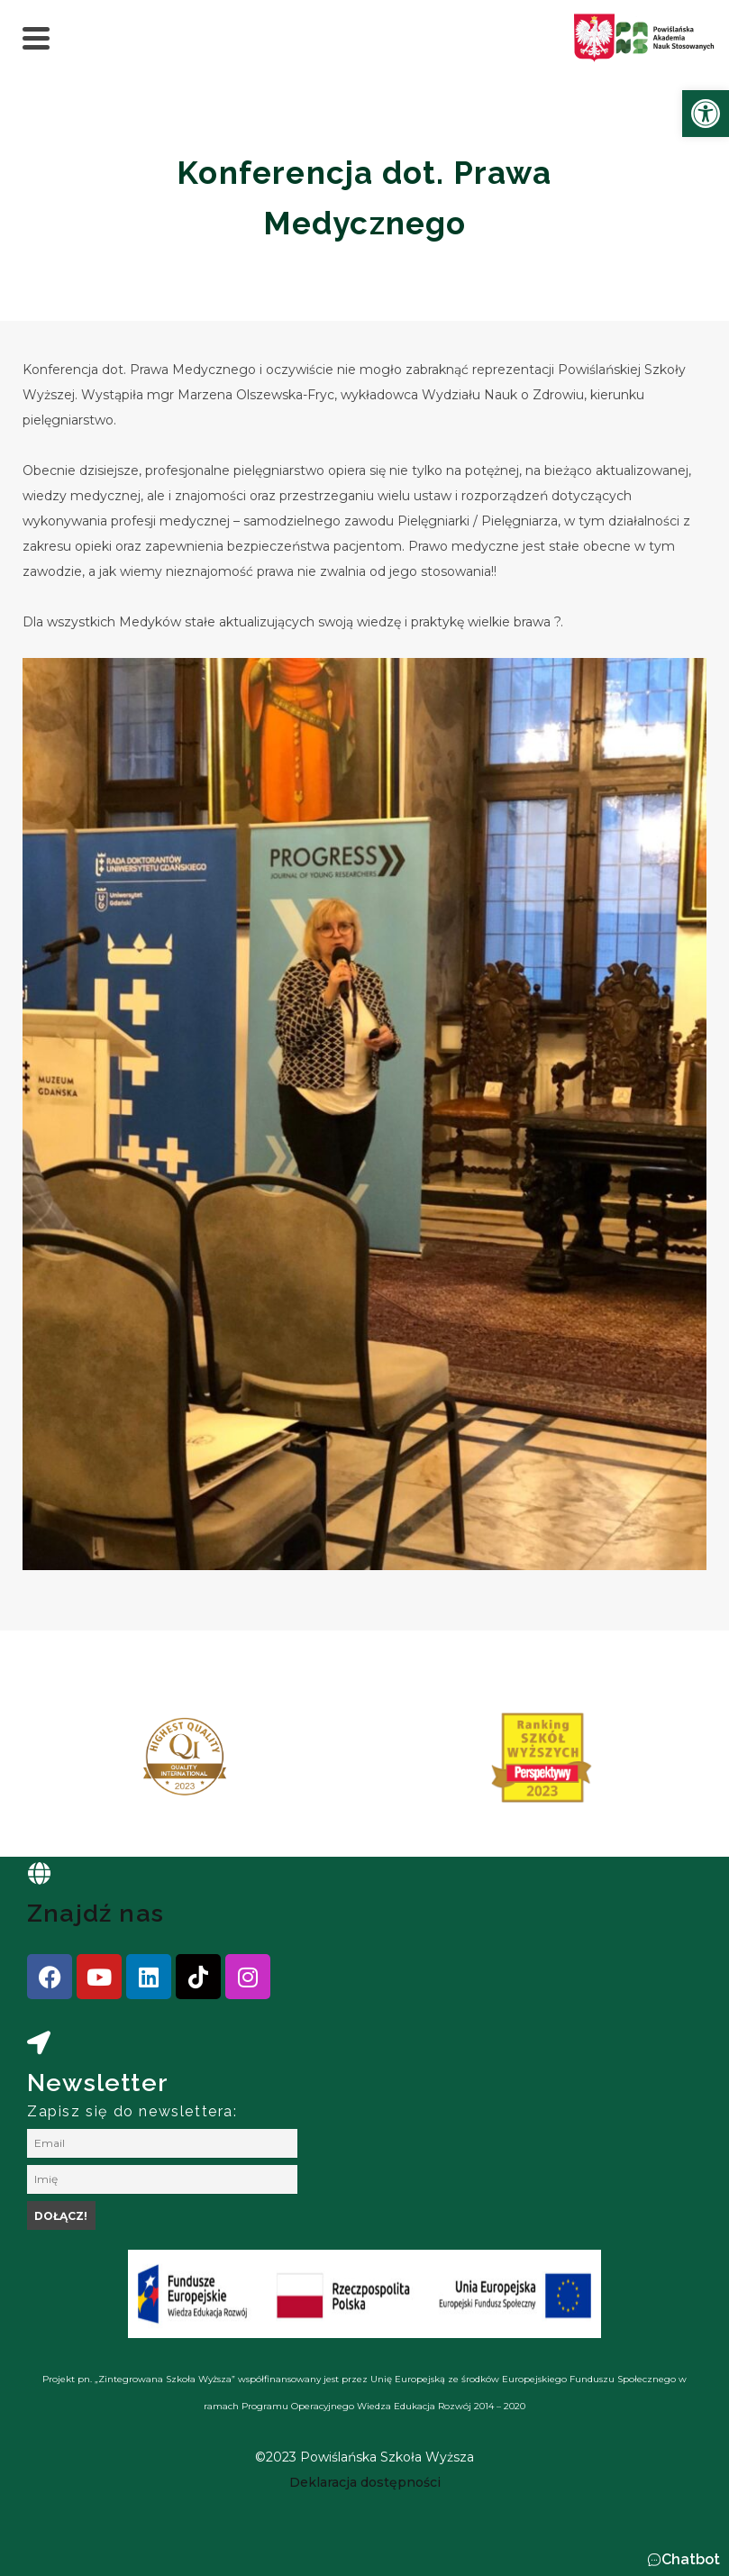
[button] (683, 2560)
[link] (705, 113)
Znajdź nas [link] (95, 1913)
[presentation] (71, 1764)
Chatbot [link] (690, 2559)
